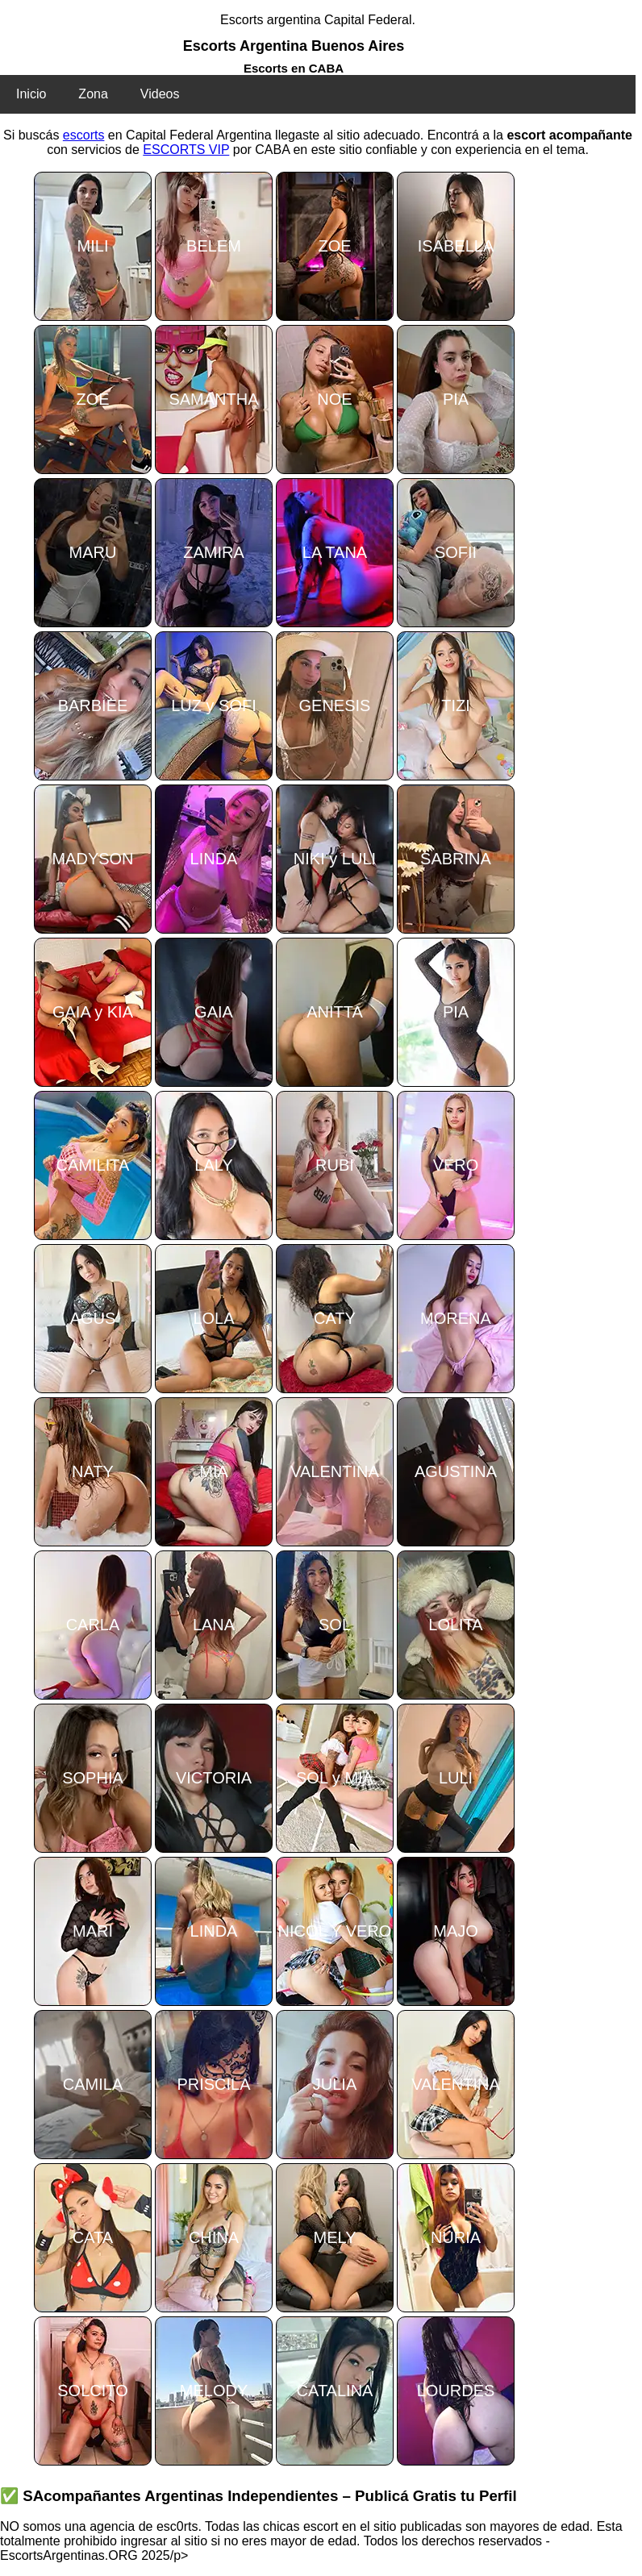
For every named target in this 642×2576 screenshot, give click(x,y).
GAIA (213, 1012)
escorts (84, 135)
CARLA (93, 1624)
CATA (93, 2237)
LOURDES (456, 2390)
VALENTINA (334, 1471)
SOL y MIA (334, 1778)
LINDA (214, 859)
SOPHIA (92, 1778)
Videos (160, 94)
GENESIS (335, 705)
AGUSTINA (456, 1471)
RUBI (334, 1165)
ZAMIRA (213, 552)
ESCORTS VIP (186, 149)
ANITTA (334, 1012)
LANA (214, 1624)
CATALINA (335, 2390)
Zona (92, 94)
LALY (213, 1165)
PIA (456, 399)
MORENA (455, 1318)
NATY (93, 1471)
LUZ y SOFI (213, 705)
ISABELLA (456, 246)
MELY (335, 2237)
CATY (335, 1318)
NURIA (456, 2237)
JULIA (334, 2084)
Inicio (31, 94)
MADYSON (92, 859)
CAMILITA (93, 1165)
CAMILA (93, 2084)
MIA (213, 1471)
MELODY (214, 2390)
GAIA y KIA (92, 1012)
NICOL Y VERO (335, 1931)
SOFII (456, 552)
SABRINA (455, 859)
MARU (93, 552)
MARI (93, 1931)
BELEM (213, 246)
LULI (456, 1778)
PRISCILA (213, 2084)
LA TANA (334, 552)
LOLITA (455, 1624)
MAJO (455, 1931)
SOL (335, 1624)
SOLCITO (92, 2390)
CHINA (214, 2237)
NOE (334, 399)
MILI (93, 246)
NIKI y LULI (335, 859)
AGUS (93, 1318)
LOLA (213, 1318)
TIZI (455, 705)
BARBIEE (93, 705)
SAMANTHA (213, 399)
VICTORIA (214, 1778)
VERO (456, 1165)
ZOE (334, 246)
